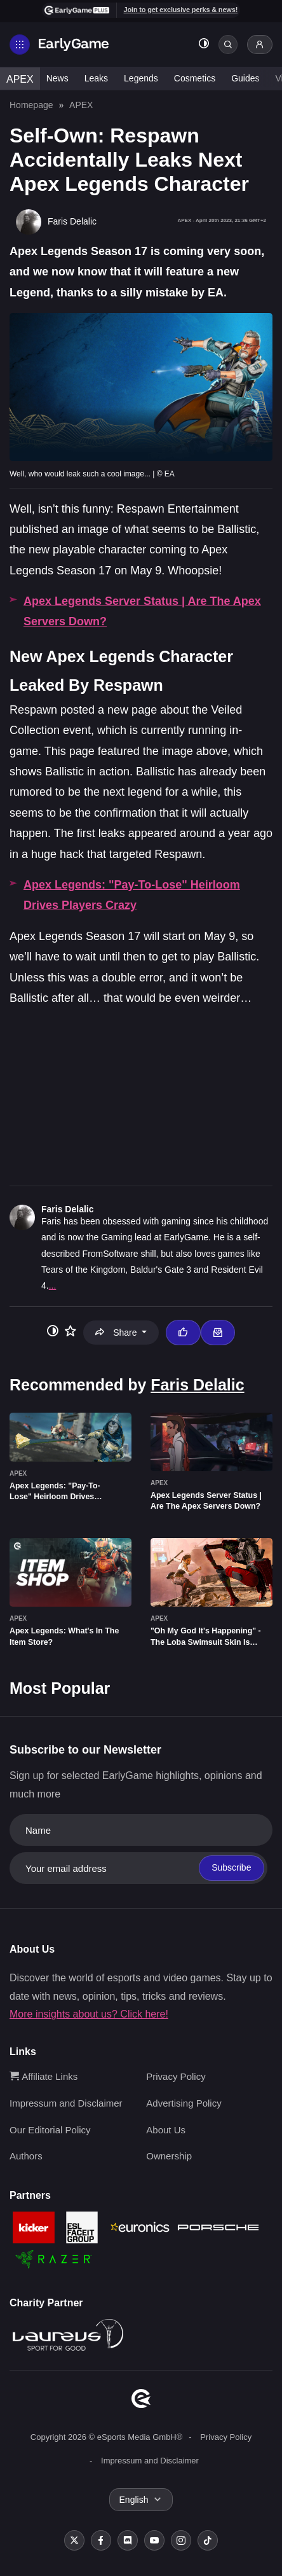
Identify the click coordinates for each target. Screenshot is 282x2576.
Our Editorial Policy (50, 2129)
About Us (165, 2129)
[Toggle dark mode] (204, 45)
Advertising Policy (183, 2103)
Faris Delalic (67, 1209)
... (53, 1285)
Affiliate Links (43, 2076)
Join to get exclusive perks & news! (181, 9)
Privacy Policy (175, 2076)
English (134, 2500)
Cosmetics (194, 78)
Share (117, 1332)
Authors (26, 2155)
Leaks (96, 78)
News (57, 78)
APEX (20, 79)
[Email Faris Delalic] (218, 1332)
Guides (245, 78)
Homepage (31, 105)
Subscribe (231, 1867)
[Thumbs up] (183, 1332)
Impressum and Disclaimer (66, 2103)
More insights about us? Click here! (89, 2014)
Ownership (169, 2155)
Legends (141, 78)
